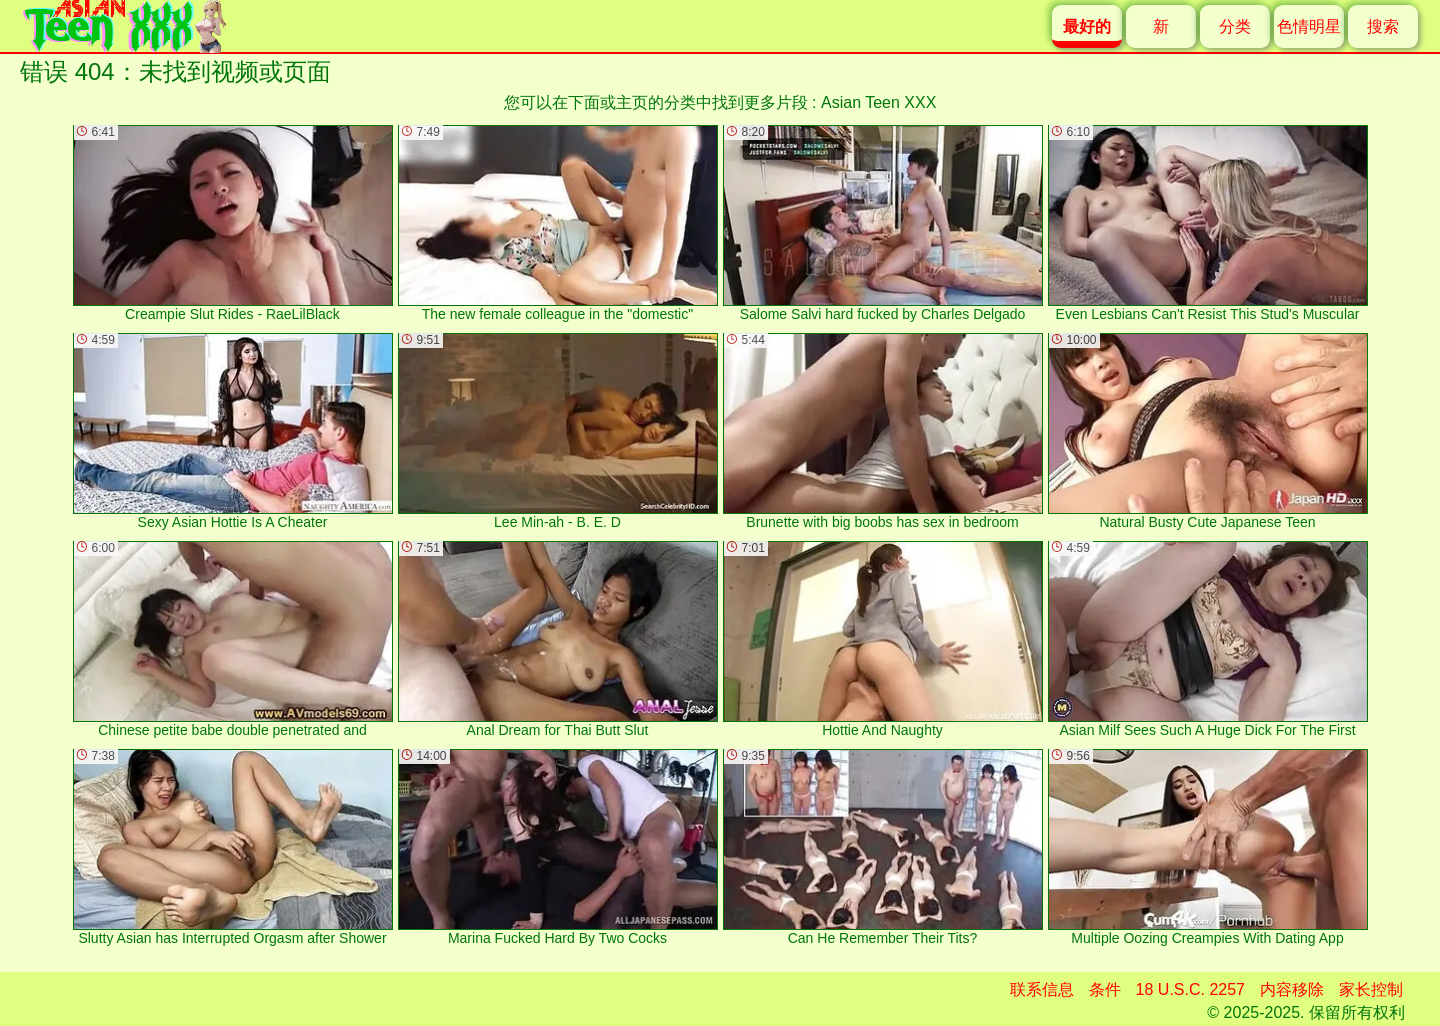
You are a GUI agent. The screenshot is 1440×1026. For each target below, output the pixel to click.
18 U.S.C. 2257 (1190, 989)
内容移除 (1292, 989)
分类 (1235, 26)
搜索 (1383, 26)
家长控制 (1371, 989)
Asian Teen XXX (878, 102)
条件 (1105, 989)
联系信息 (1042, 989)
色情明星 (1309, 26)
